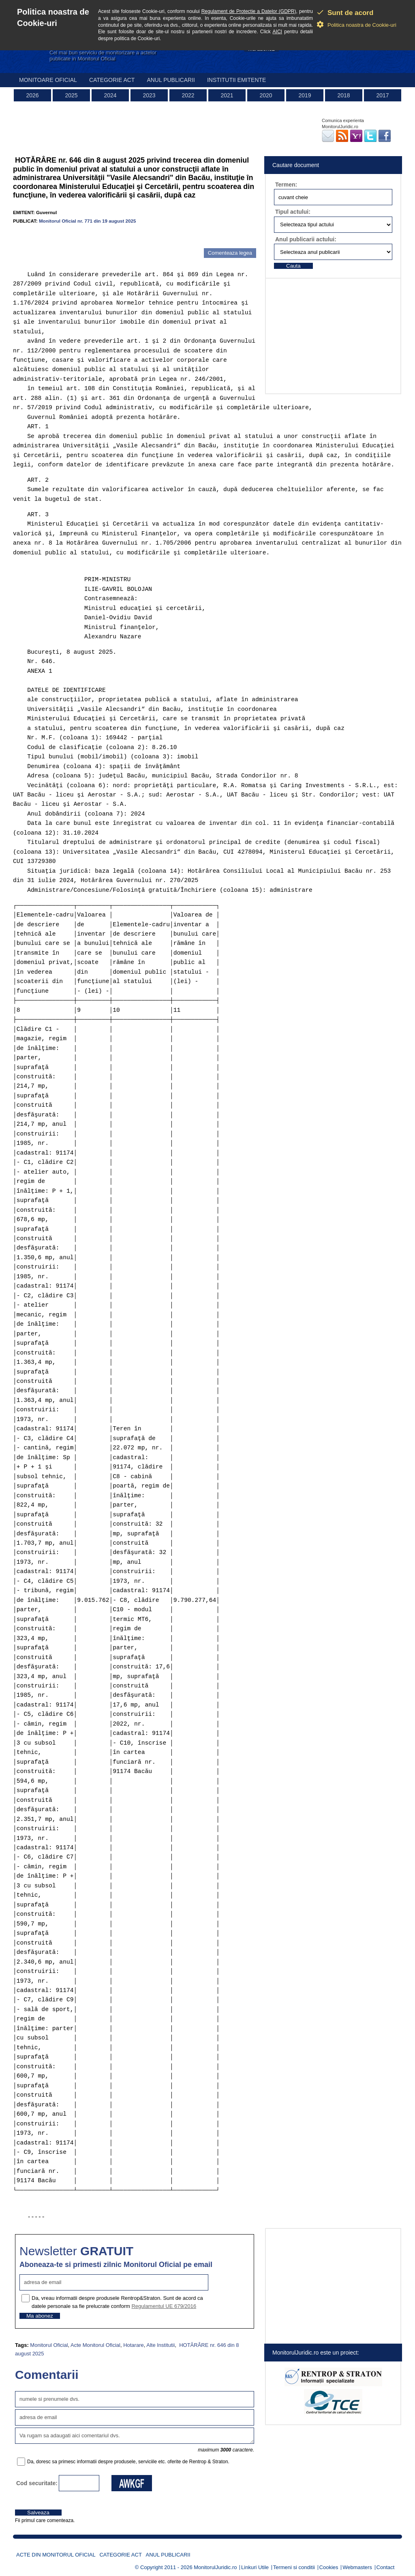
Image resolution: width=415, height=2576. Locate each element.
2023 (149, 95)
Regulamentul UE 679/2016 (163, 2306)
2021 (226, 95)
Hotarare (133, 2345)
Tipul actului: (292, 211)
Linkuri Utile (255, 2567)
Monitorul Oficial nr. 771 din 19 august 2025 (87, 220)
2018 (343, 95)
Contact (385, 2567)
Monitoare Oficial (48, 80)
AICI (277, 31)
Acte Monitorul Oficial (95, 2345)
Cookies (328, 2567)
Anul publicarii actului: (305, 239)
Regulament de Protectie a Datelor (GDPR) (248, 11)
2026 (32, 95)
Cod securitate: (37, 2483)
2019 (304, 95)
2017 (382, 95)
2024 (110, 95)
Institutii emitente (236, 80)
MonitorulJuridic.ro (215, 2567)
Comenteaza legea (230, 253)
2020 (265, 95)
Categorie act (112, 80)
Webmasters (357, 2567)
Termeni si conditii (294, 2567)
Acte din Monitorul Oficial (56, 2555)
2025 (71, 95)
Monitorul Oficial (49, 2345)
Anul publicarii (171, 80)
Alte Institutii (160, 2345)
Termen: (286, 184)
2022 (188, 95)
